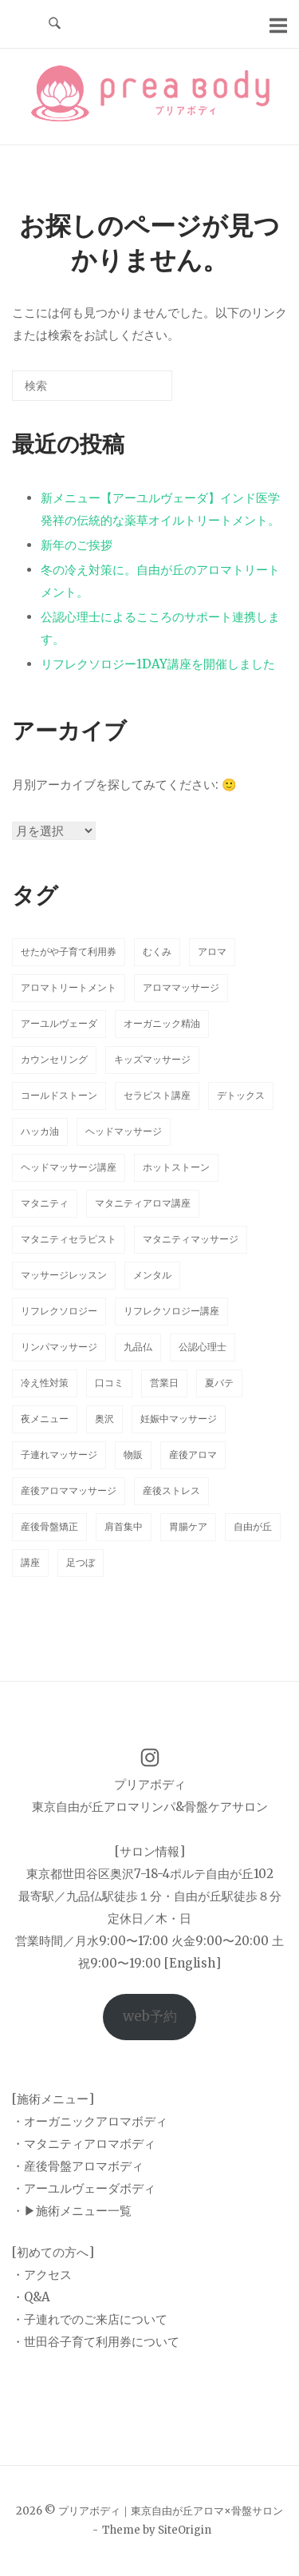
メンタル (152, 1275)
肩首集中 (123, 1526)
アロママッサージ (181, 987)
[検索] (136, 391)
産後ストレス (171, 1490)
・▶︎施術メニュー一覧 (72, 2210)
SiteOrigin (184, 2530)
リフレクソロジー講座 (171, 1311)
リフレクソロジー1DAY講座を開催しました (158, 664)
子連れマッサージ (59, 1454)
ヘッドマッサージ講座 (68, 1167)
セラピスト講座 (157, 1095)
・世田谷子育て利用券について (95, 2341)
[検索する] (92, 386)
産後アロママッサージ (68, 1490)
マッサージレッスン (64, 1275)
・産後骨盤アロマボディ (78, 2166)
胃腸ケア (188, 1526)
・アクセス (42, 2274)
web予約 (150, 2016)
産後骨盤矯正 (49, 1526)
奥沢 (104, 1419)
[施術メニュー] (53, 2098)
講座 (30, 1562)
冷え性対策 (45, 1383)
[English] (192, 1963)
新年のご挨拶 (76, 545)
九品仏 (138, 1347)
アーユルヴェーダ (59, 1023)
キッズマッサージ (152, 1059)
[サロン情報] (150, 1851)
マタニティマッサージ (190, 1239)
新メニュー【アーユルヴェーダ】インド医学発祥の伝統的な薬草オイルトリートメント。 (160, 509)
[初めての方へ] (53, 2252)
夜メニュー (45, 1419)
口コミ (109, 1383)
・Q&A (31, 2297)
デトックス (241, 1095)
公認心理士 (202, 1347)
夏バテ (219, 1383)
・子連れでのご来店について (89, 2319)
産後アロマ (193, 1454)
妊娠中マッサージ (178, 1419)
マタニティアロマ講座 (143, 1203)
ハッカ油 (40, 1131)
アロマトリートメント (68, 987)
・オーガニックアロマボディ (89, 2121)
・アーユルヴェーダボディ (83, 2188)
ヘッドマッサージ (123, 1131)
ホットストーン (176, 1167)
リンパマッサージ (59, 1347)
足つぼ (80, 1562)
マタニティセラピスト (68, 1239)
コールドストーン (59, 1095)
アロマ (212, 951)
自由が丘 (253, 1526)
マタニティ (45, 1203)
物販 (133, 1454)
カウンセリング (54, 1059)
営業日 (164, 1383)
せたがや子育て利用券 (68, 951)
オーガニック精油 (162, 1023)
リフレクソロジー (59, 1311)
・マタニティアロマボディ (83, 2143)
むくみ (157, 951)
